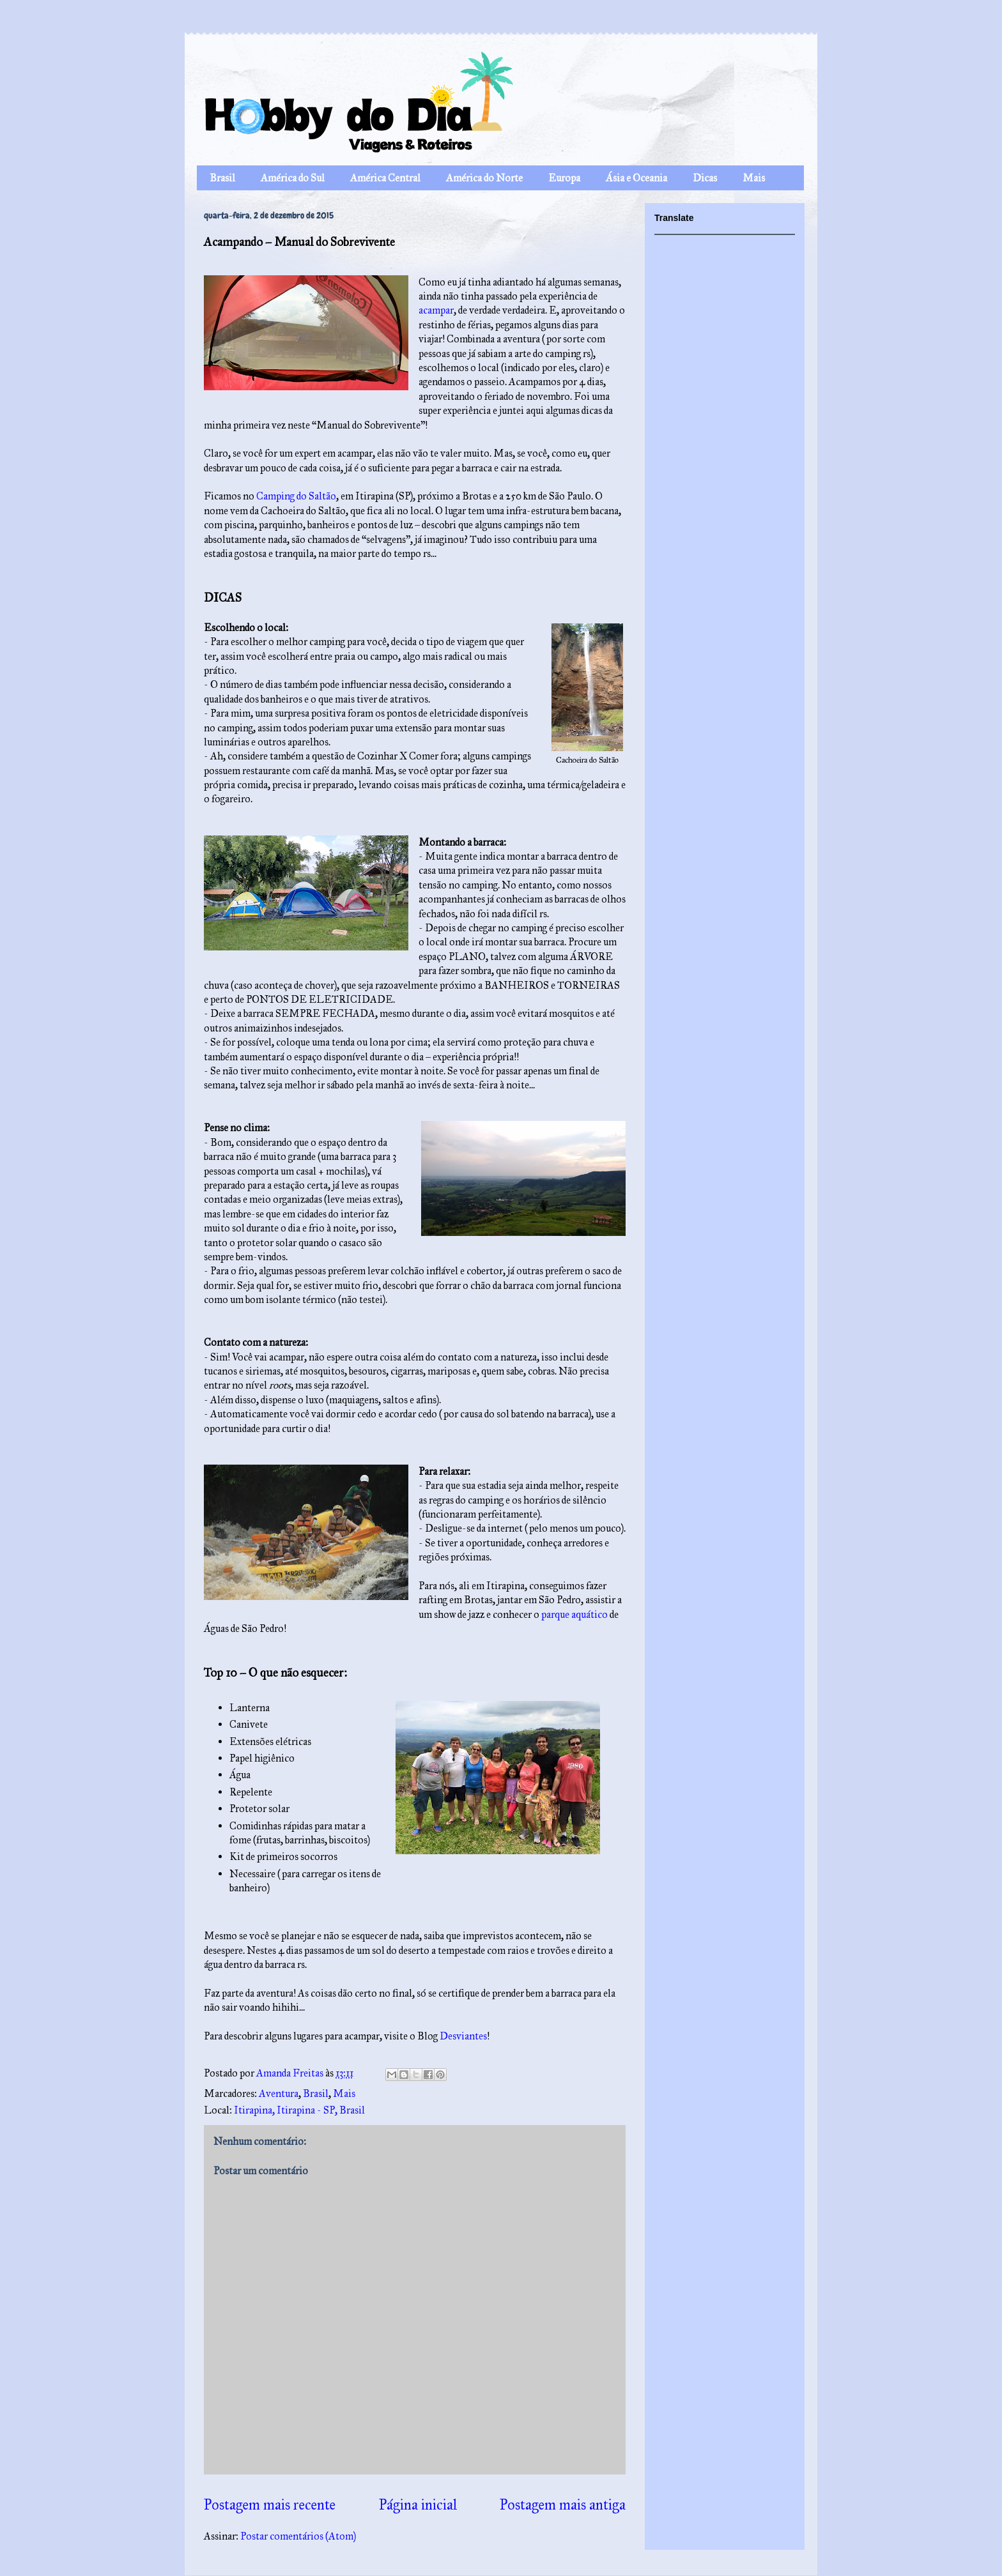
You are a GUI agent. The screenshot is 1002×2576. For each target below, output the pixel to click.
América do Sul (293, 178)
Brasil (222, 178)
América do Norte (484, 178)
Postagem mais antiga (563, 2504)
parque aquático (574, 1614)
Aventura (278, 2093)
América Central (385, 178)
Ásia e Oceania (636, 178)
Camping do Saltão (296, 496)
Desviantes (463, 2036)
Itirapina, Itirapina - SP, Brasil (299, 2110)
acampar (436, 310)
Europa (564, 178)
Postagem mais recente (269, 2504)
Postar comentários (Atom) (298, 2536)
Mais (754, 178)
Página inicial (418, 2504)
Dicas (705, 178)
